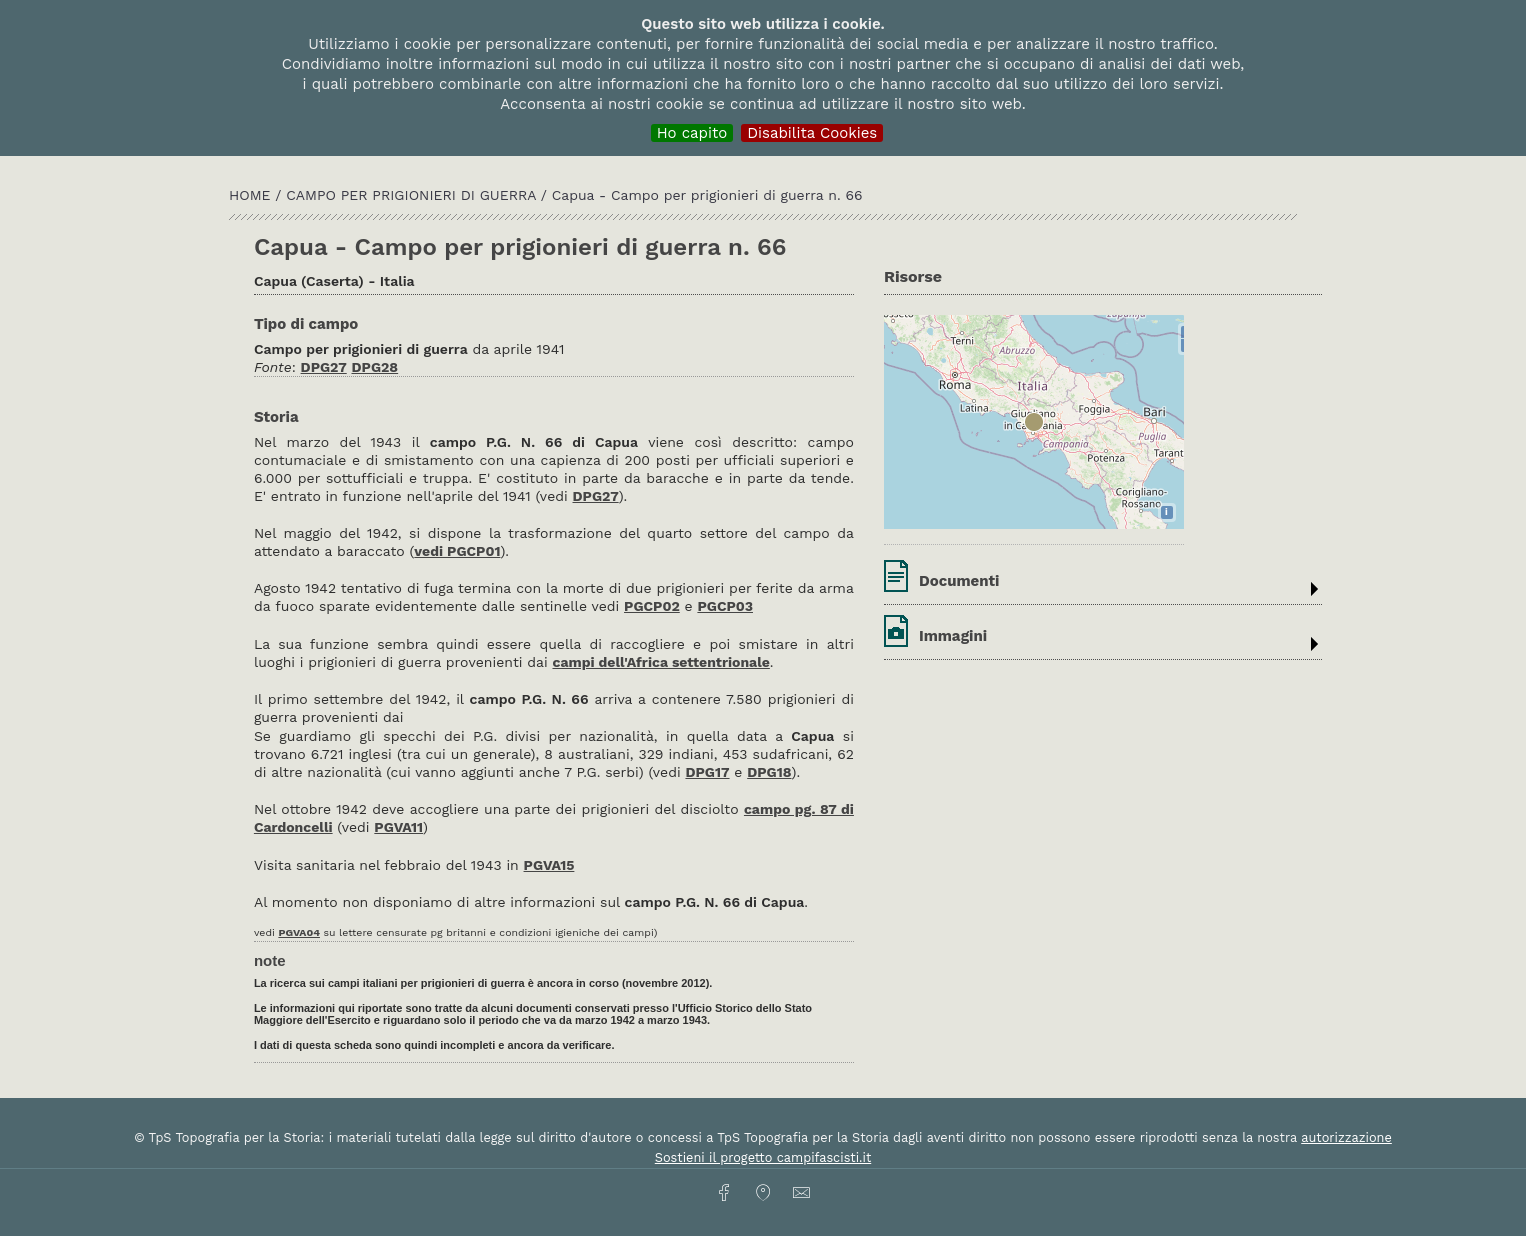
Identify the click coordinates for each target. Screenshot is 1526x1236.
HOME (252, 195)
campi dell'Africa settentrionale (660, 662)
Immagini (953, 636)
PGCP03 (725, 606)
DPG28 (375, 367)
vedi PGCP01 (457, 551)
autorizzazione (1346, 1137)
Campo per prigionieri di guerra (413, 195)
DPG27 (324, 367)
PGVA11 (398, 827)
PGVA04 (299, 932)
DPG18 (769, 772)
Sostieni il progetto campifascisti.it (763, 1157)
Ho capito (692, 133)
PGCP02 (652, 606)
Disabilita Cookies (812, 133)
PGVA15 (549, 865)
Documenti (959, 581)
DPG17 (707, 772)
